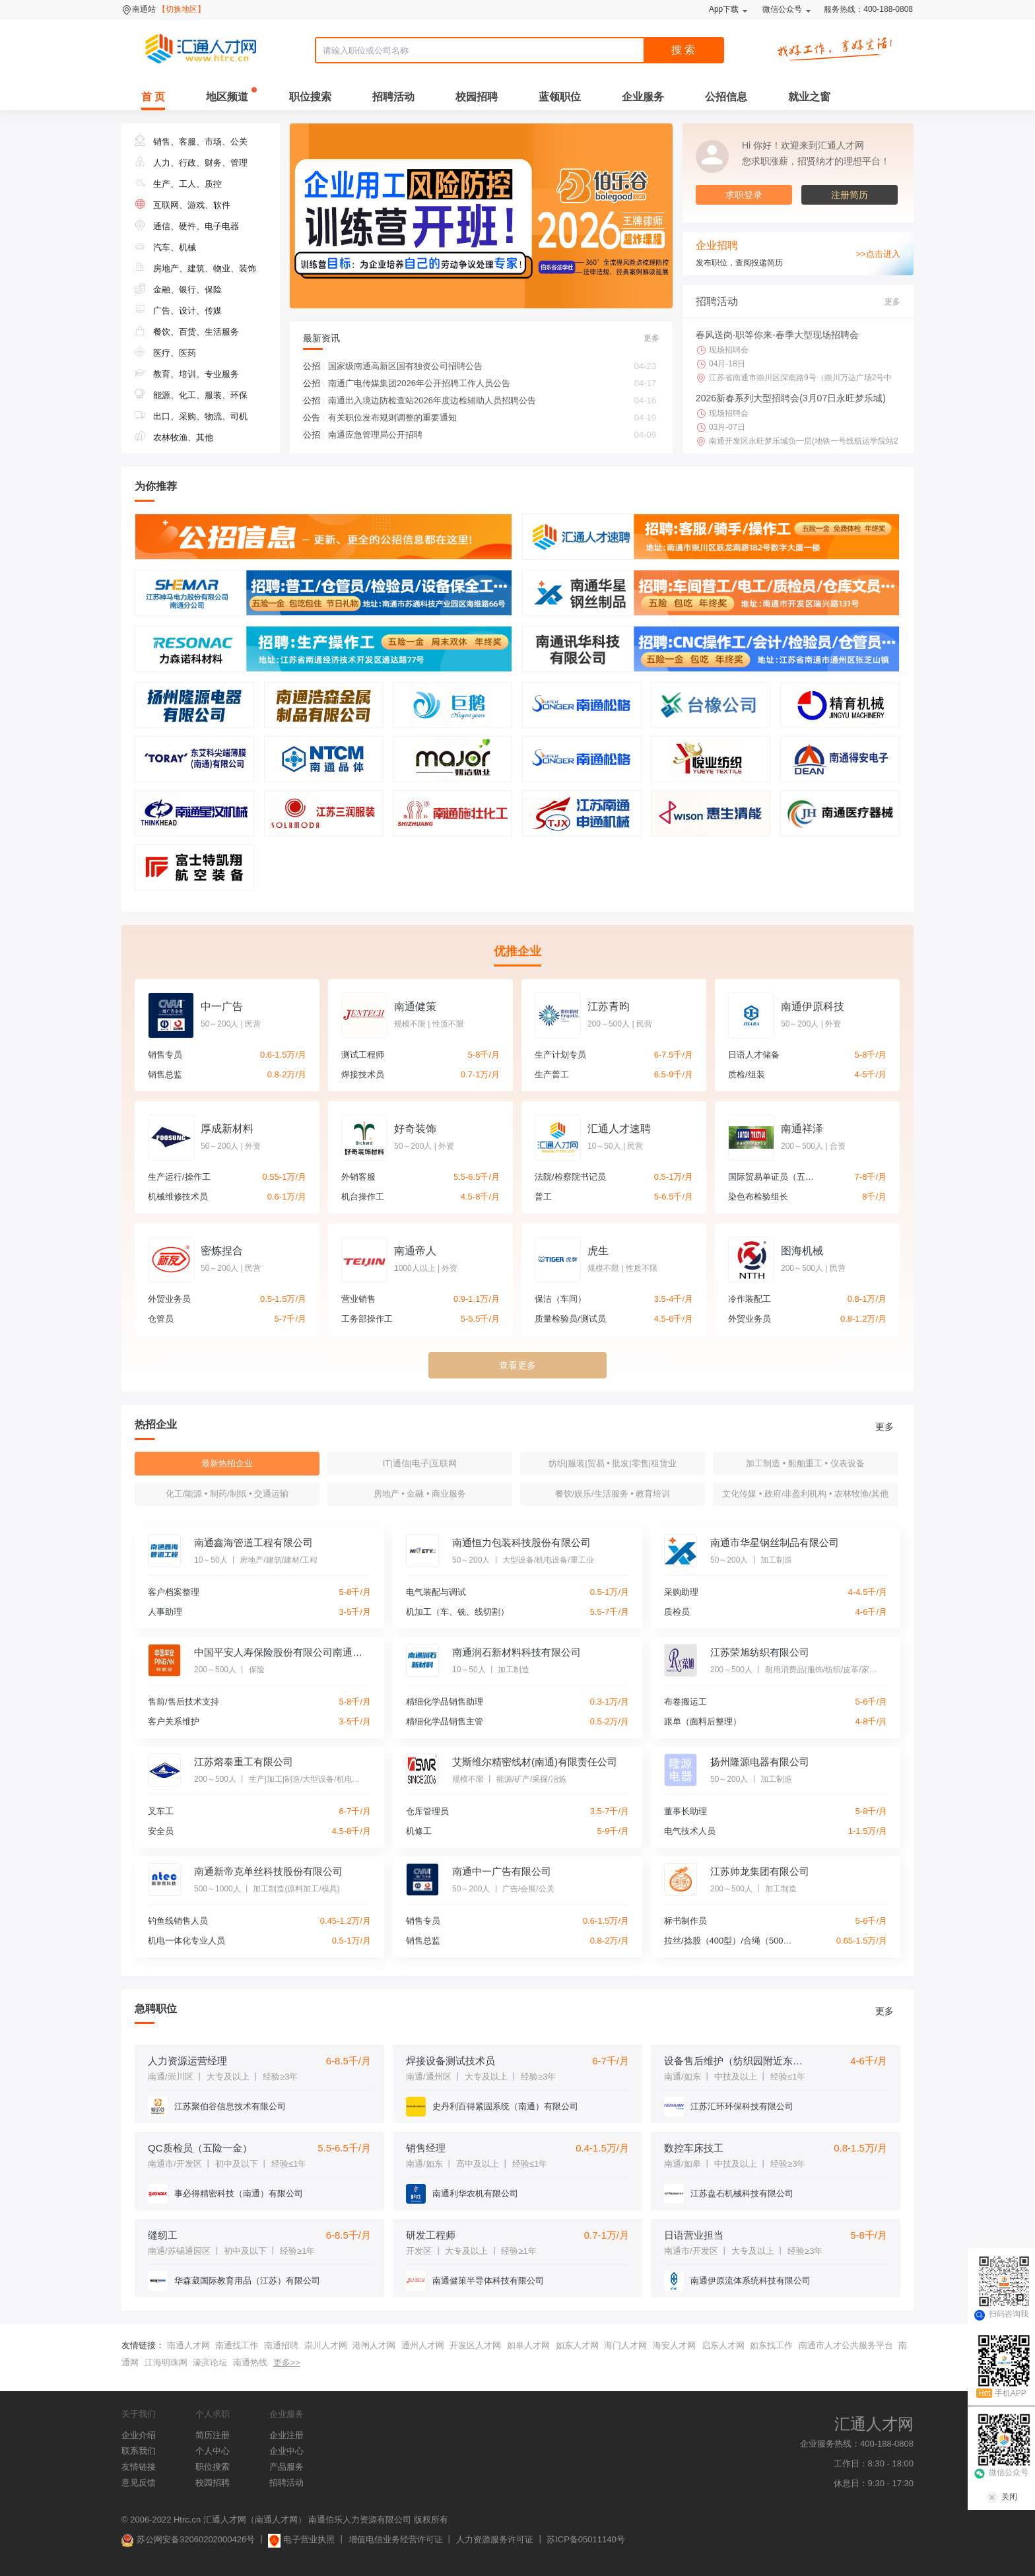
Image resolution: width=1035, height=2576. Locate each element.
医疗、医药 (165, 353)
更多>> (286, 2362)
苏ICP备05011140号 (586, 2539)
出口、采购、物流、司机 (191, 416)
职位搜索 (310, 96)
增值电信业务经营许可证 (396, 2539)
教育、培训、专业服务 (187, 374)
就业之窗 (809, 96)
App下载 (724, 9)
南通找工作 (236, 2345)
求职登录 (743, 194)
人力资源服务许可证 (494, 2539)
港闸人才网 (373, 2345)
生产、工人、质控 (178, 184)
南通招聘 (281, 2345)
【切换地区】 (181, 9)
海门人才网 (625, 2345)
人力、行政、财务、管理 (191, 163)
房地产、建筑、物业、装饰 (195, 268)
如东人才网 (577, 2345)
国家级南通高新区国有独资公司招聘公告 (492, 366)
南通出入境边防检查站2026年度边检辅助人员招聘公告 (492, 400)
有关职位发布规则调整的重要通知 (492, 417)
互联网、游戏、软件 (182, 205)
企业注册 (286, 2435)
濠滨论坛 (210, 2362)
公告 (314, 418)
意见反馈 (138, 2483)
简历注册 (212, 2435)
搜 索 (683, 49)
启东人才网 (723, 2345)
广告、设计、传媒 (178, 311)
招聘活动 (393, 96)
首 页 (153, 96)
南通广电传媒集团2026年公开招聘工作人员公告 (492, 383)
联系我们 (138, 2451)
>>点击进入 (878, 254)
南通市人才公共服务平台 (846, 2345)
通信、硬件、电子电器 (187, 226)
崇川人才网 (325, 2345)
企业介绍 (138, 2435)
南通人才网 (188, 2345)
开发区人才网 (475, 2345)
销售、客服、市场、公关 (191, 142)
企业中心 (286, 2451)
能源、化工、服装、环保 (191, 395)
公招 (314, 366)
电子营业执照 (301, 2539)
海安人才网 (674, 2345)
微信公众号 (782, 9)
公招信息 (726, 96)
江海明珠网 (166, 2362)
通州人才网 (422, 2345)
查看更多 (517, 1365)
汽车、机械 (165, 247)
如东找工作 (771, 2345)
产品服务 (286, 2467)
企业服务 (643, 96)
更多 (651, 338)
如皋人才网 (528, 2345)
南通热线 (250, 2362)
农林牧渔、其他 (174, 437)
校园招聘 (476, 96)
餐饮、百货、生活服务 (187, 332)
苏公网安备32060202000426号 (188, 2539)
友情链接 (138, 2467)
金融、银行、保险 (178, 289)
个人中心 (212, 2451)
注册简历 (849, 194)
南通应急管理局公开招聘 (492, 435)
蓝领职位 (560, 96)
